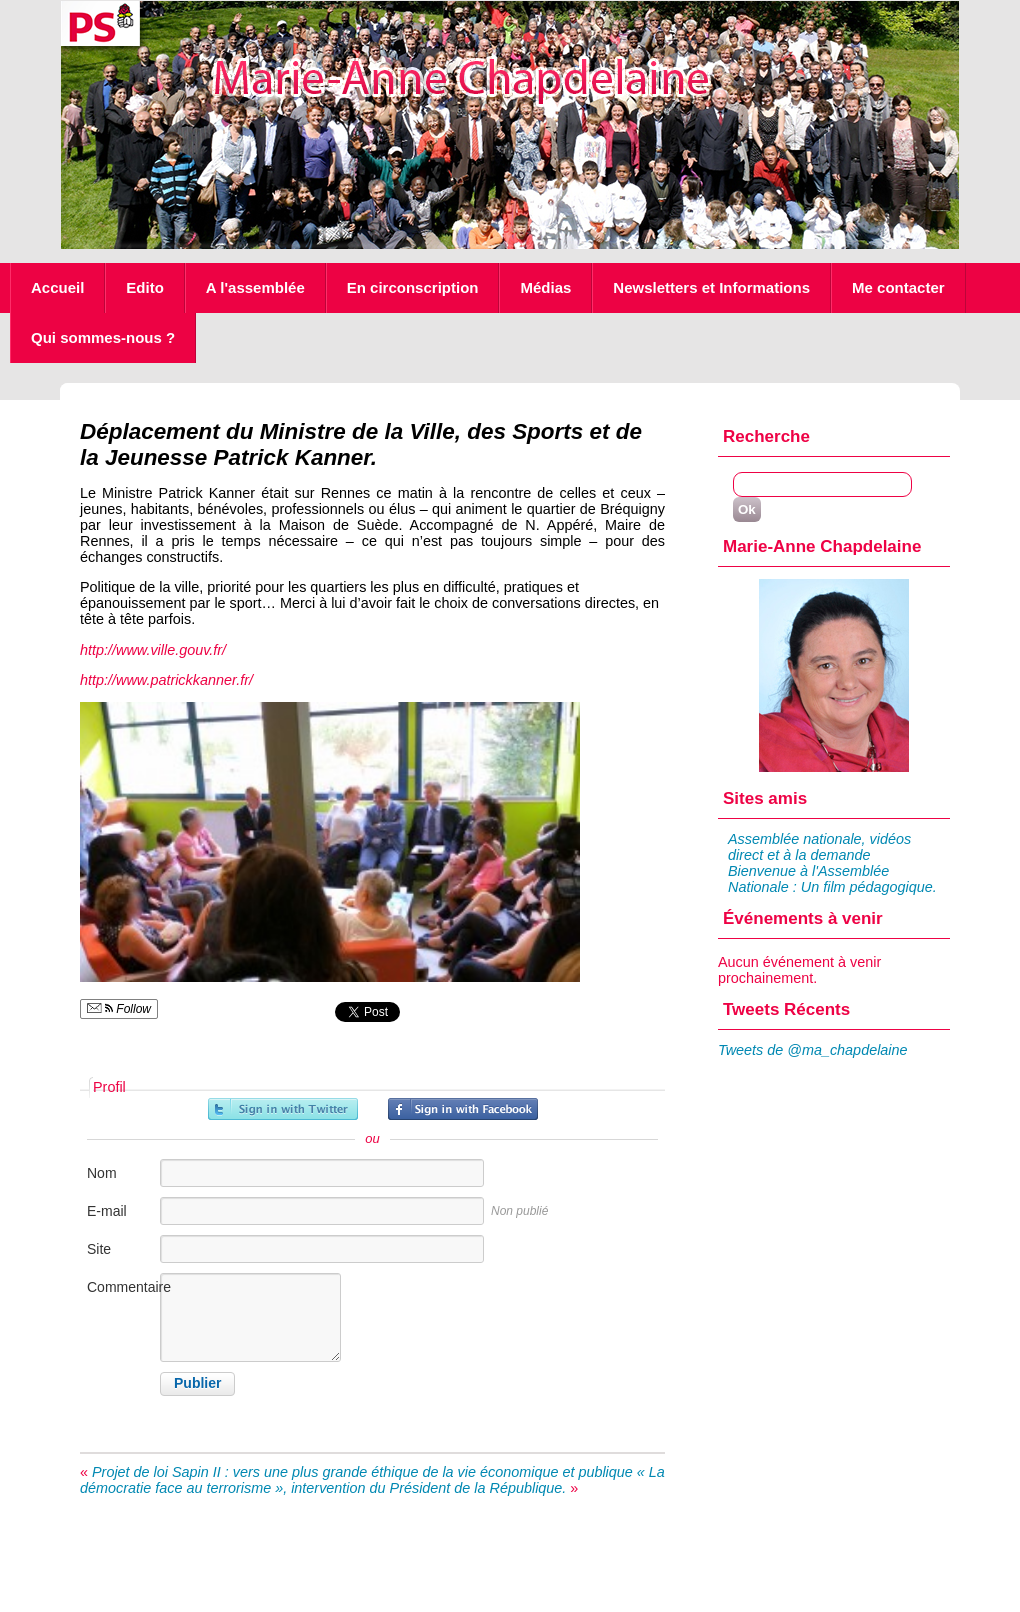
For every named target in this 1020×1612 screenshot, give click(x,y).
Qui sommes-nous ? (103, 337)
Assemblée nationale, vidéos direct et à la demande (819, 847)
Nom (102, 1173)
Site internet (110, 1259)
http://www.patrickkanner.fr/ (166, 680)
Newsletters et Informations (711, 287)
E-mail (107, 1211)
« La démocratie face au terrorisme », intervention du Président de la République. (372, 1480)
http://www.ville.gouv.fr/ (153, 650)
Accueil (57, 287)
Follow (119, 1009)
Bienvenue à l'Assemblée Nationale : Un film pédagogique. (832, 879)
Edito (145, 287)
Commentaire (122, 1287)
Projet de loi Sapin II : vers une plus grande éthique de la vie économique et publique (362, 1472)
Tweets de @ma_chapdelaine (813, 1050)
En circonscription (413, 287)
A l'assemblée (255, 287)
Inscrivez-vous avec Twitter (283, 1109)
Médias (545, 287)
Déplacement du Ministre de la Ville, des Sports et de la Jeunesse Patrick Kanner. (361, 444)
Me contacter (898, 287)
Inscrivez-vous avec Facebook (463, 1109)
